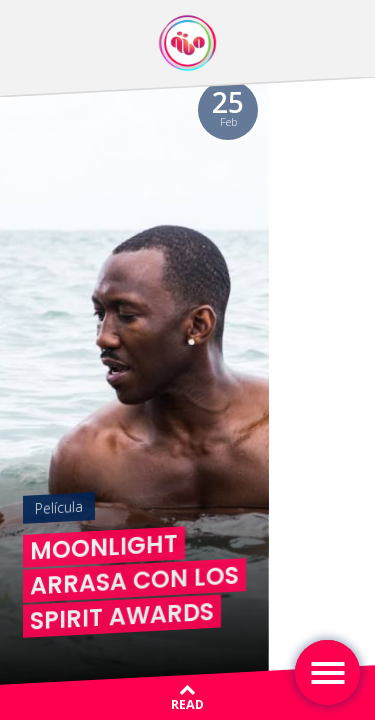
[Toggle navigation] (327, 672)
